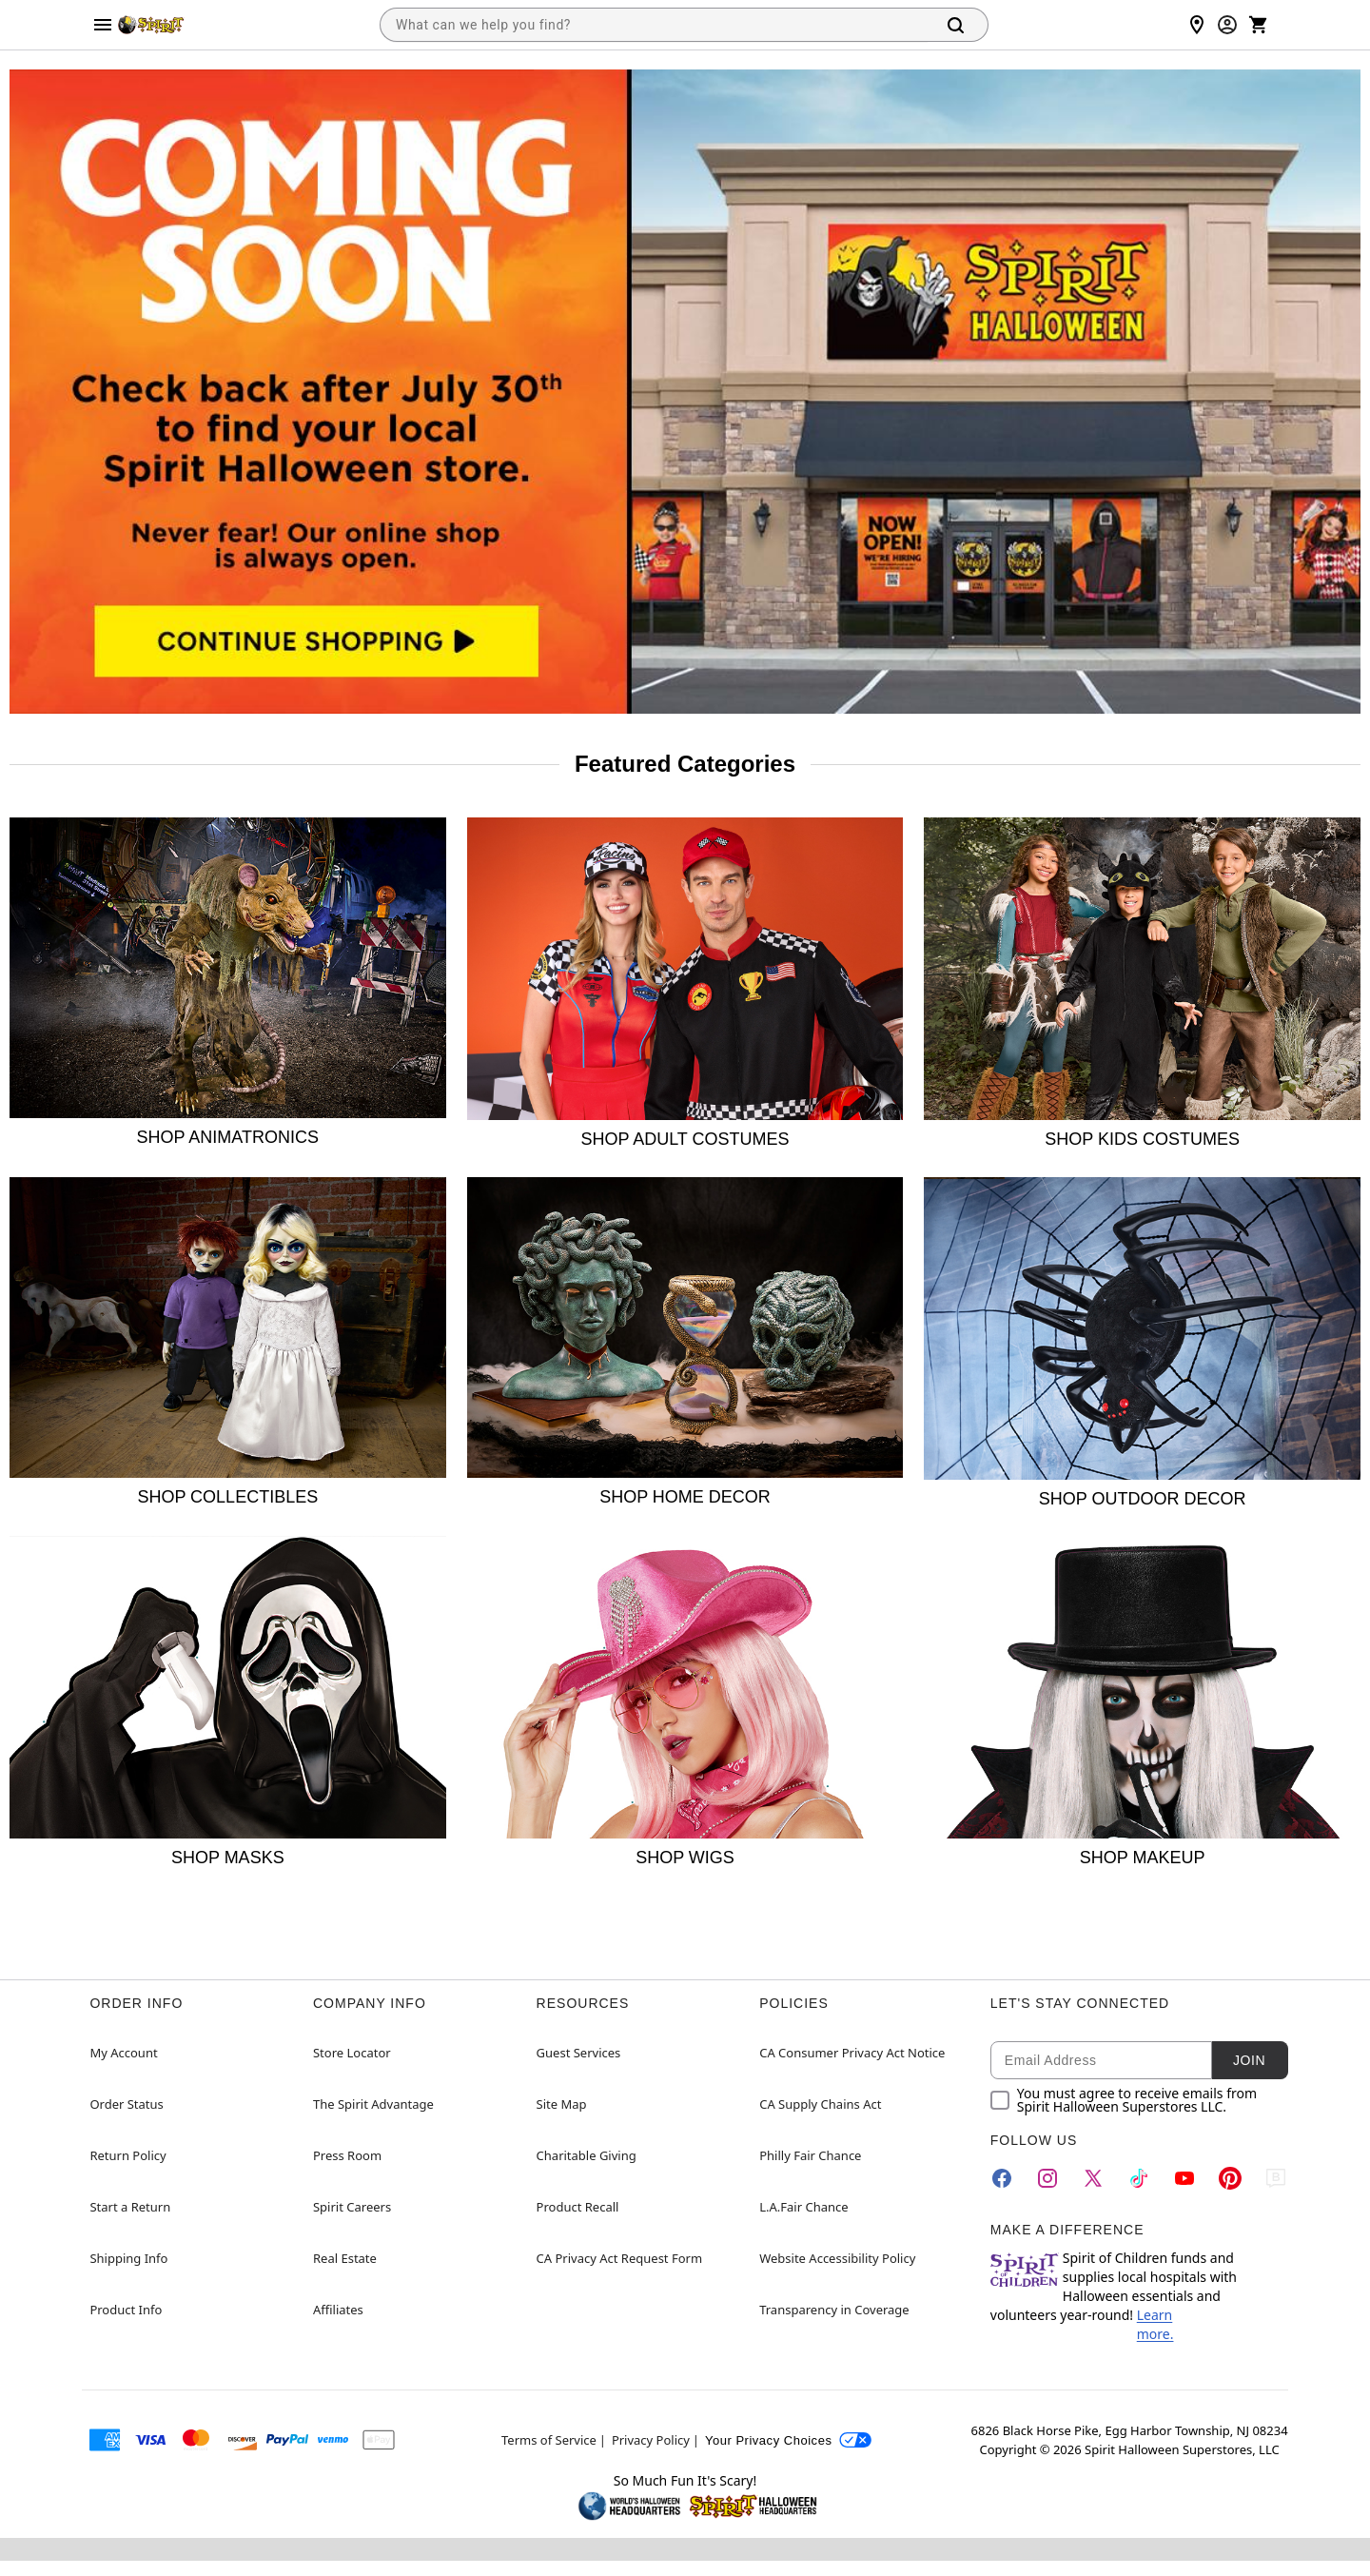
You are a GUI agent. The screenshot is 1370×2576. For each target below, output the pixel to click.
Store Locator (352, 2052)
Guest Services (579, 2052)
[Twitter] (1093, 2178)
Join (1249, 2060)
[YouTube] (1184, 2178)
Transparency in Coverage (834, 2309)
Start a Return (129, 2206)
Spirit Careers (352, 2206)
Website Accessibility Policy (837, 2258)
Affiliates (338, 2309)
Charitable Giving (586, 2155)
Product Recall (578, 2206)
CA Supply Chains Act (820, 2104)
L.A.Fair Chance (803, 2206)
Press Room (347, 2155)
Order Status (126, 2104)
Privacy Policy (651, 2439)
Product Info (125, 2309)
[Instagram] (1047, 2178)
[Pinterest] (1230, 2178)
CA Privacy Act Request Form (619, 2258)
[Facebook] (1001, 2178)
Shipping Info (128, 2258)
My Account (123, 2052)
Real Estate (345, 2258)
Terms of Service (549, 2439)
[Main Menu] (103, 25)
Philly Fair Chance (810, 2155)
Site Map (562, 2104)
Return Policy (127, 2155)
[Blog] (1275, 2178)
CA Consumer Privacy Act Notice (852, 2052)
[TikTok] (1138, 2178)
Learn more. (1155, 2324)
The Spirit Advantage (373, 2104)
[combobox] (654, 25)
